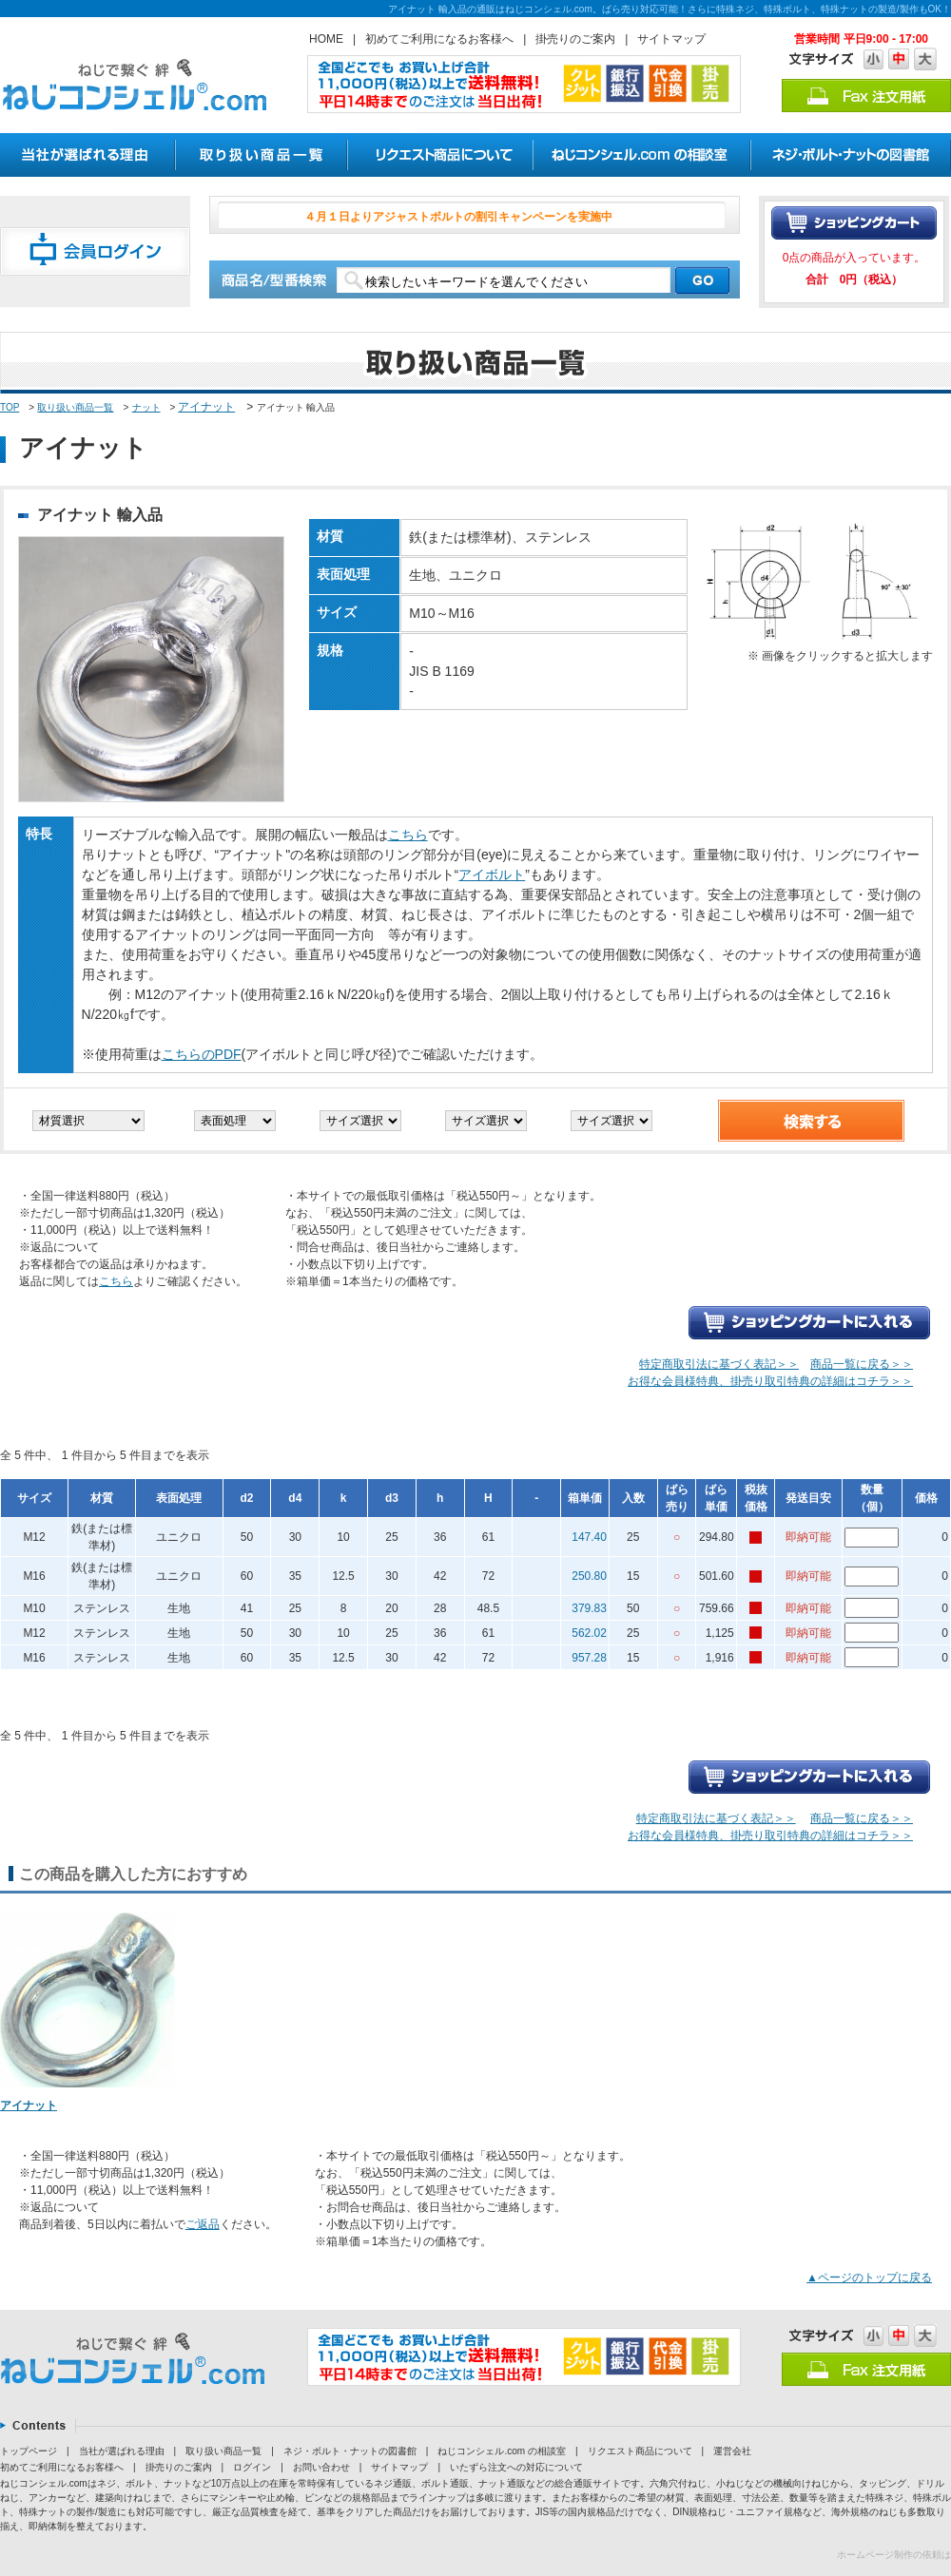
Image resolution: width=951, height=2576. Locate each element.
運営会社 (732, 2451)
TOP (9, 407)
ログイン (252, 2467)
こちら (408, 834)
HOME (326, 39)
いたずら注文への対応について (516, 2467)
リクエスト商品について (640, 2451)
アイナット (206, 406)
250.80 (589, 1576)
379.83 (589, 1608)
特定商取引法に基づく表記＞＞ (719, 1364)
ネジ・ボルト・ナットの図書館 (350, 2451)
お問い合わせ (321, 2467)
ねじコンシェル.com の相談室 (501, 2451)
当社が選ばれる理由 (122, 2451)
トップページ (28, 2451)
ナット (146, 407)
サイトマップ (671, 39)
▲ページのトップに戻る (869, 2277)
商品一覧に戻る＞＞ (861, 1364)
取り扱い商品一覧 (75, 407)
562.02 (589, 1633)
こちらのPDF (202, 1054)
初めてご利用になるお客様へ (439, 39)
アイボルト (491, 874)
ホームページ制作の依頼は (894, 2554)
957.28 (589, 1657)
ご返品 (202, 2224)
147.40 (589, 1537)
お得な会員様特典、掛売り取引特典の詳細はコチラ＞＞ (770, 1381)
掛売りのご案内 (575, 39)
